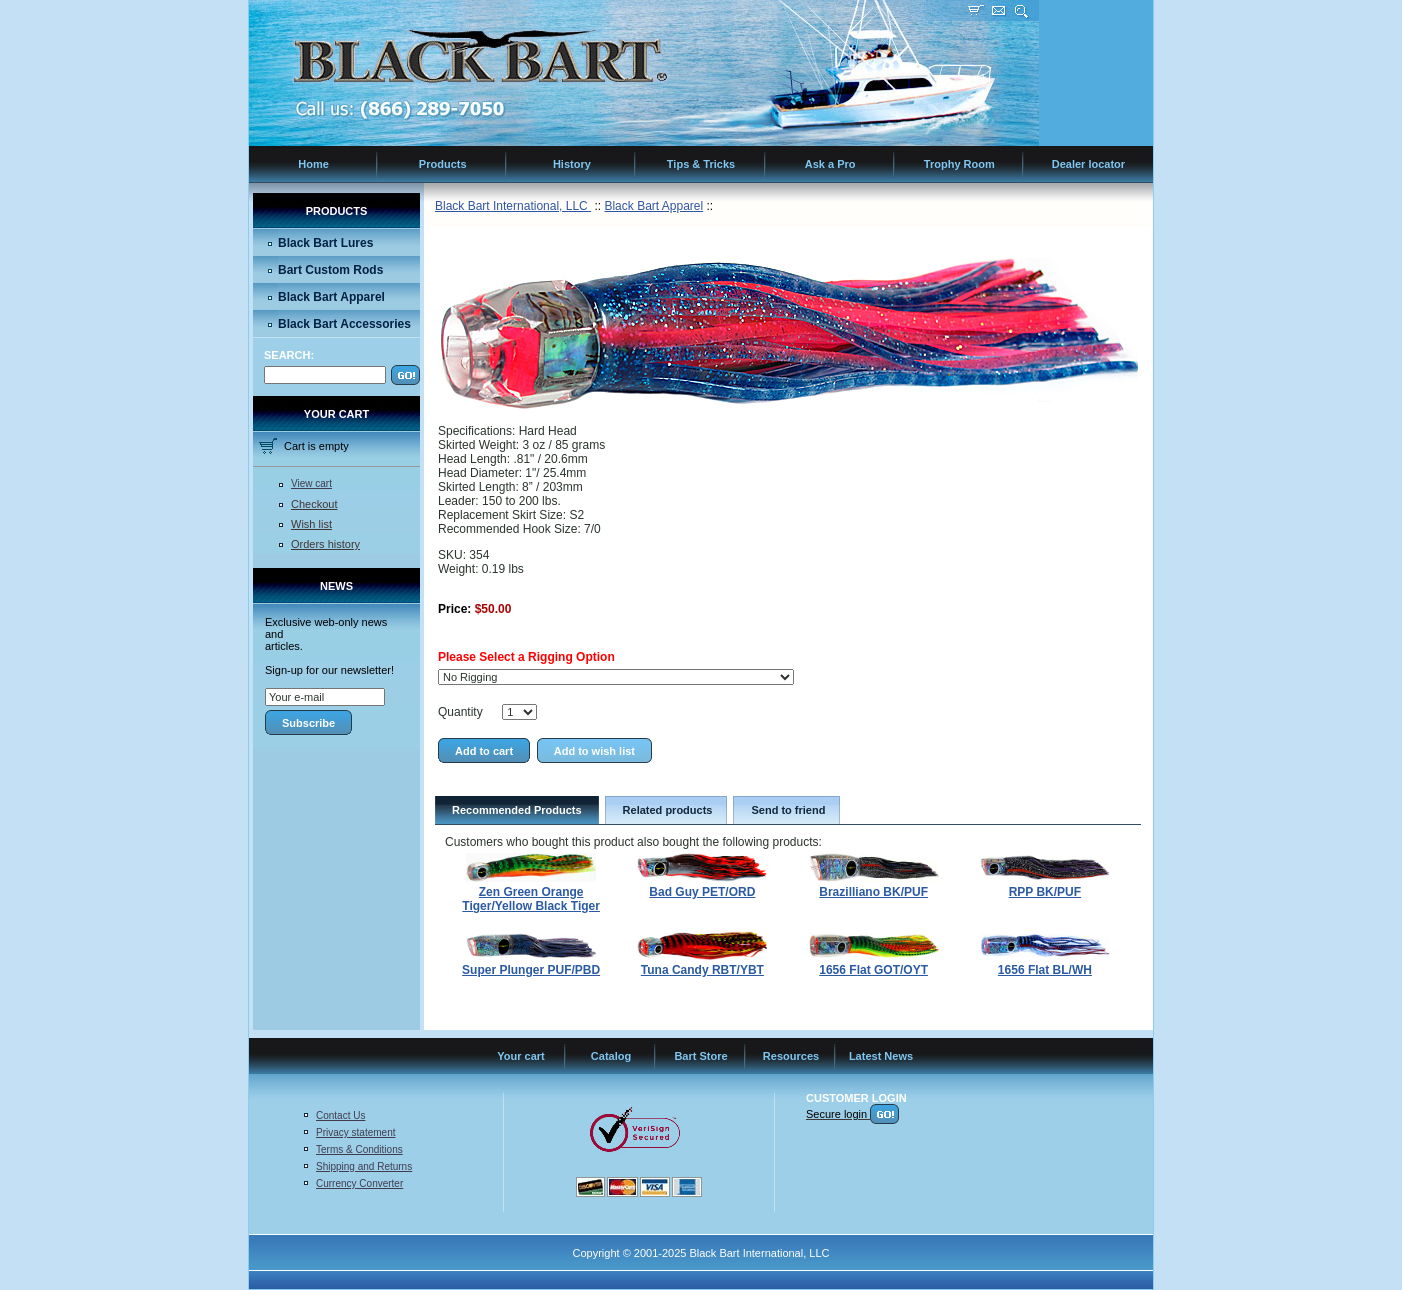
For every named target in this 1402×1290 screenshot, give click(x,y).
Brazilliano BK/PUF (873, 892)
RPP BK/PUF (1045, 892)
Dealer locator (1088, 164)
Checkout (314, 504)
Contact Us (340, 1115)
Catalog (611, 1056)
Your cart (520, 1056)
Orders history (325, 544)
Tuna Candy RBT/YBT (702, 970)
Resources (791, 1056)
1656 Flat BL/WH (1045, 970)
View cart (311, 483)
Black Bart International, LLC (513, 206)
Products (443, 164)
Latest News (881, 1056)
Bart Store (700, 1056)
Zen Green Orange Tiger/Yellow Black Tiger (531, 899)
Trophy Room (959, 164)
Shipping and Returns (364, 1166)
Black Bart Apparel (331, 297)
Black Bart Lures (325, 243)
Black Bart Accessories (344, 324)
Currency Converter (359, 1183)
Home (313, 164)
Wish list (311, 524)
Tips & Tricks (701, 164)
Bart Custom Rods (330, 270)
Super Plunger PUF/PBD (531, 970)
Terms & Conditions (359, 1149)
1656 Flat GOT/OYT (873, 970)
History (572, 164)
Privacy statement (355, 1132)
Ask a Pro (830, 164)
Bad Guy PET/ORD (702, 892)
